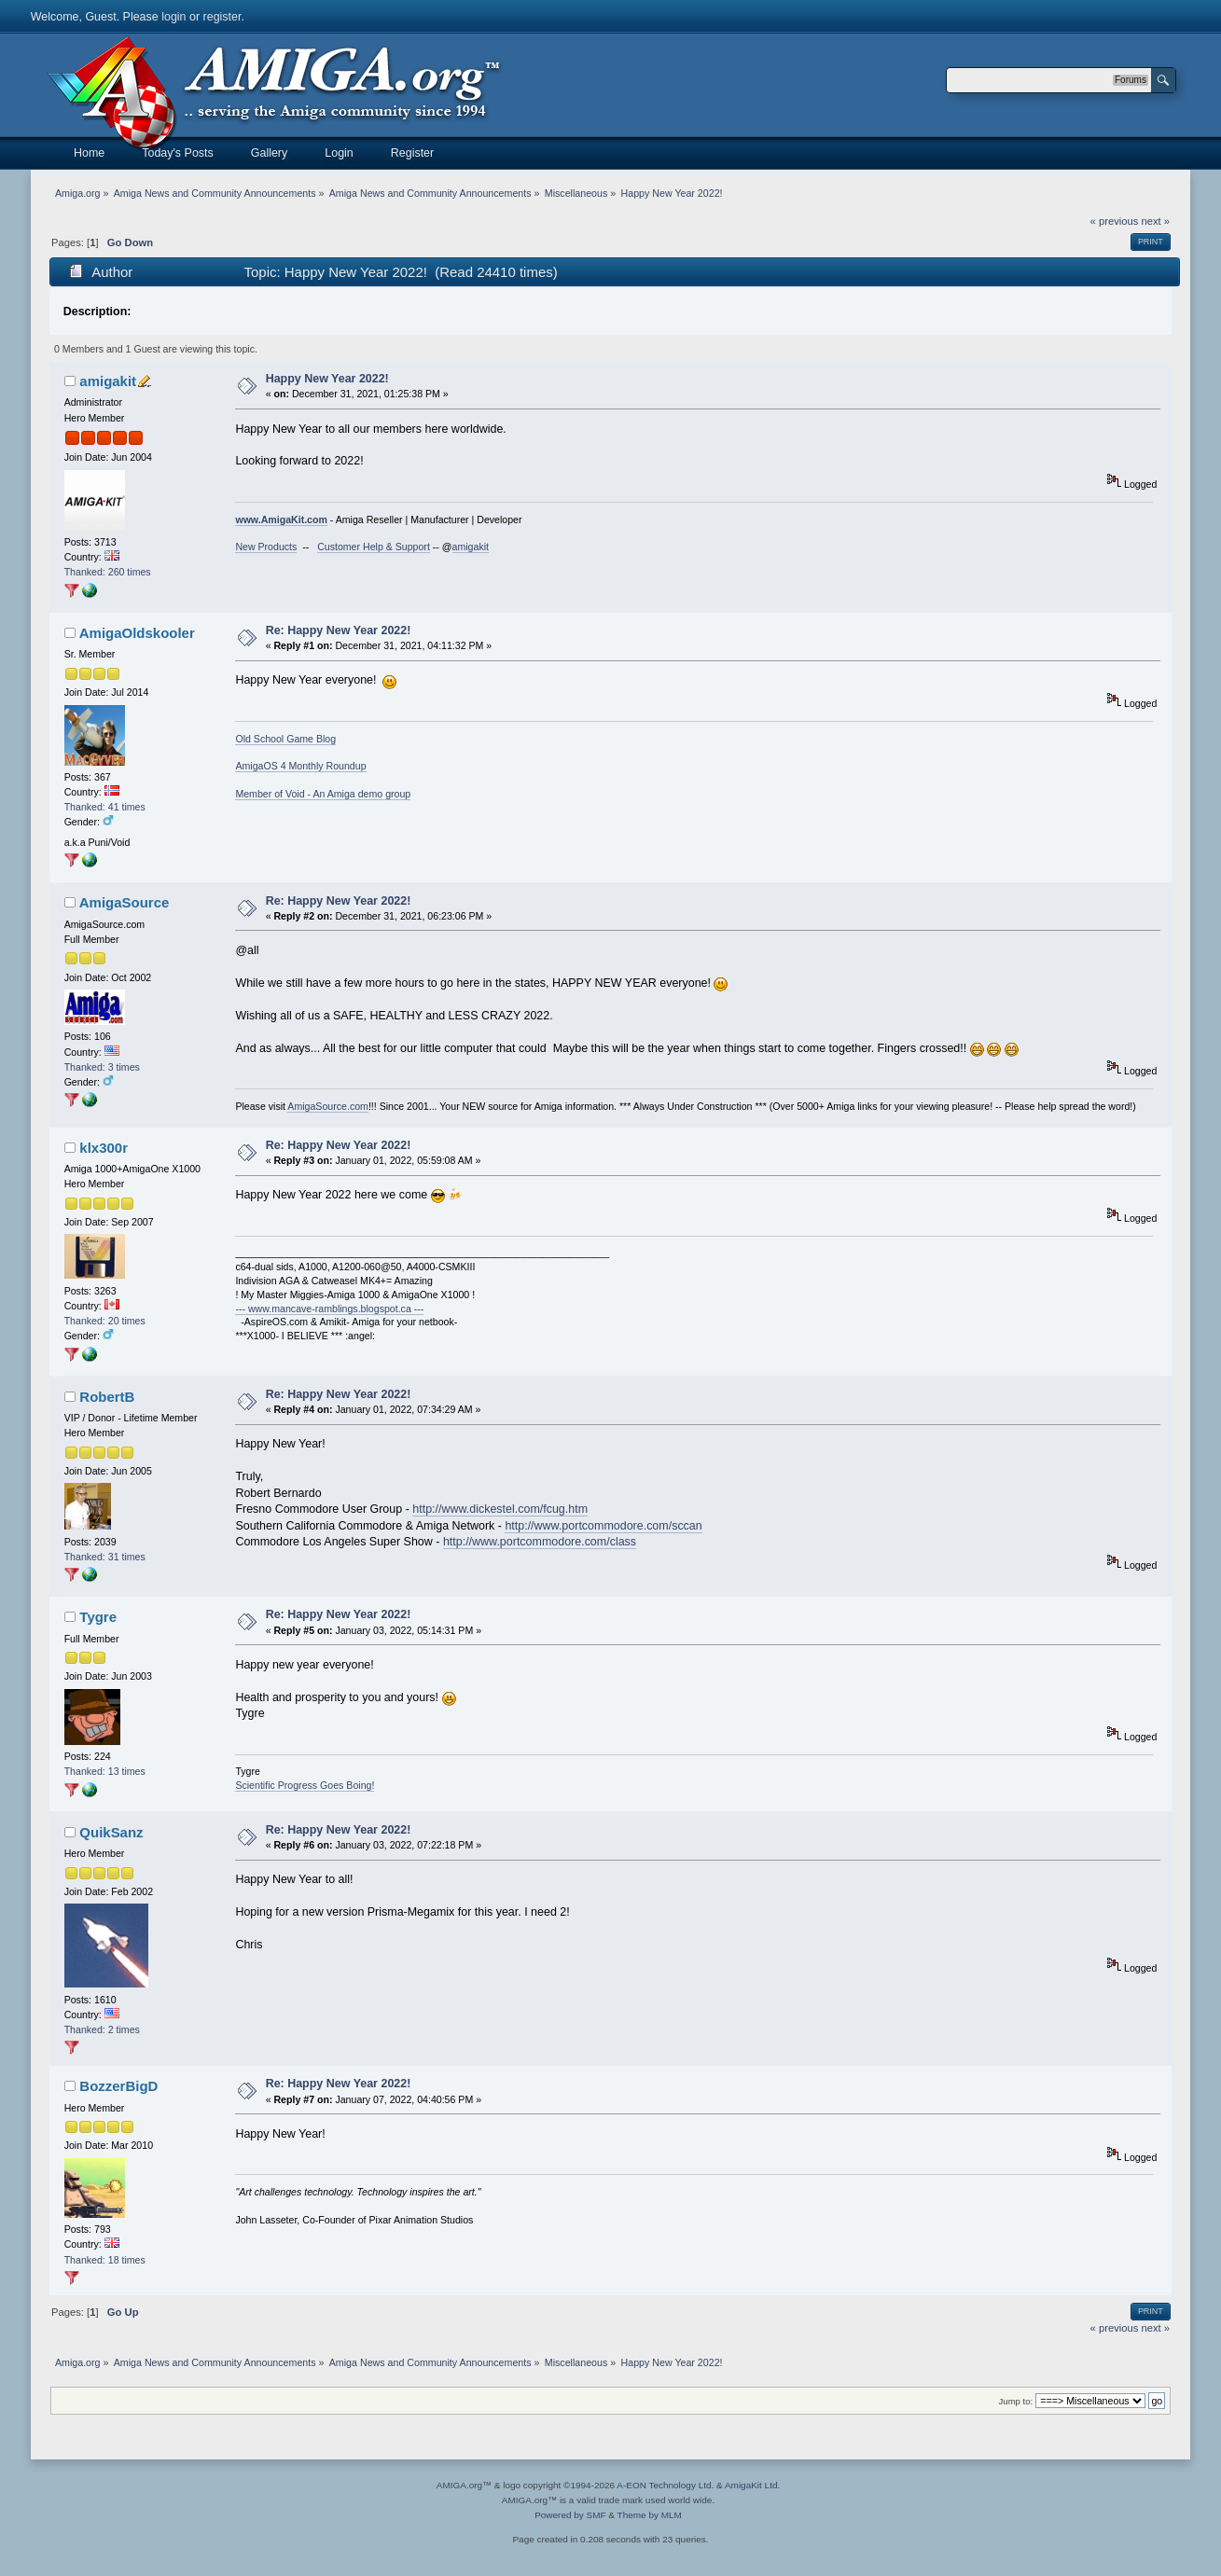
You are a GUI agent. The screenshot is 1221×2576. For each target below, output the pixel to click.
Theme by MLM (649, 2515)
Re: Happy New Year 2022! (338, 630)
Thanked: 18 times (105, 2259)
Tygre (98, 1617)
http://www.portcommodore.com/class (539, 1541)
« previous (1114, 221)
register (222, 16)
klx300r (103, 1148)
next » (1155, 221)
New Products (266, 546)
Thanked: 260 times (107, 571)
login (173, 16)
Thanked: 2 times (102, 2029)
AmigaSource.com (327, 1106)
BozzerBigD (118, 2086)
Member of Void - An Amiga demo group (322, 793)
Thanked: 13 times (105, 1771)
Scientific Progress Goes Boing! (304, 1785)
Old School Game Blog (285, 738)
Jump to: (1016, 2401)
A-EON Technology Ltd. (665, 2485)
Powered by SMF (569, 2515)
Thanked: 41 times (105, 806)
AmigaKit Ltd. (752, 2485)
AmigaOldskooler (137, 633)
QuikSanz (111, 1832)
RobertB (106, 1397)
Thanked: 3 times (102, 1067)
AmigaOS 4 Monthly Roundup (300, 765)
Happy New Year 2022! (327, 378)
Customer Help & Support (373, 546)
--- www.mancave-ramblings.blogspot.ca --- (329, 1308)
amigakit (107, 381)
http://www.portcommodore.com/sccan (603, 1525)
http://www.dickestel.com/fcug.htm (500, 1509)
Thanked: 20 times (105, 1320)
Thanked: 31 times (105, 1556)
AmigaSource (124, 902)
